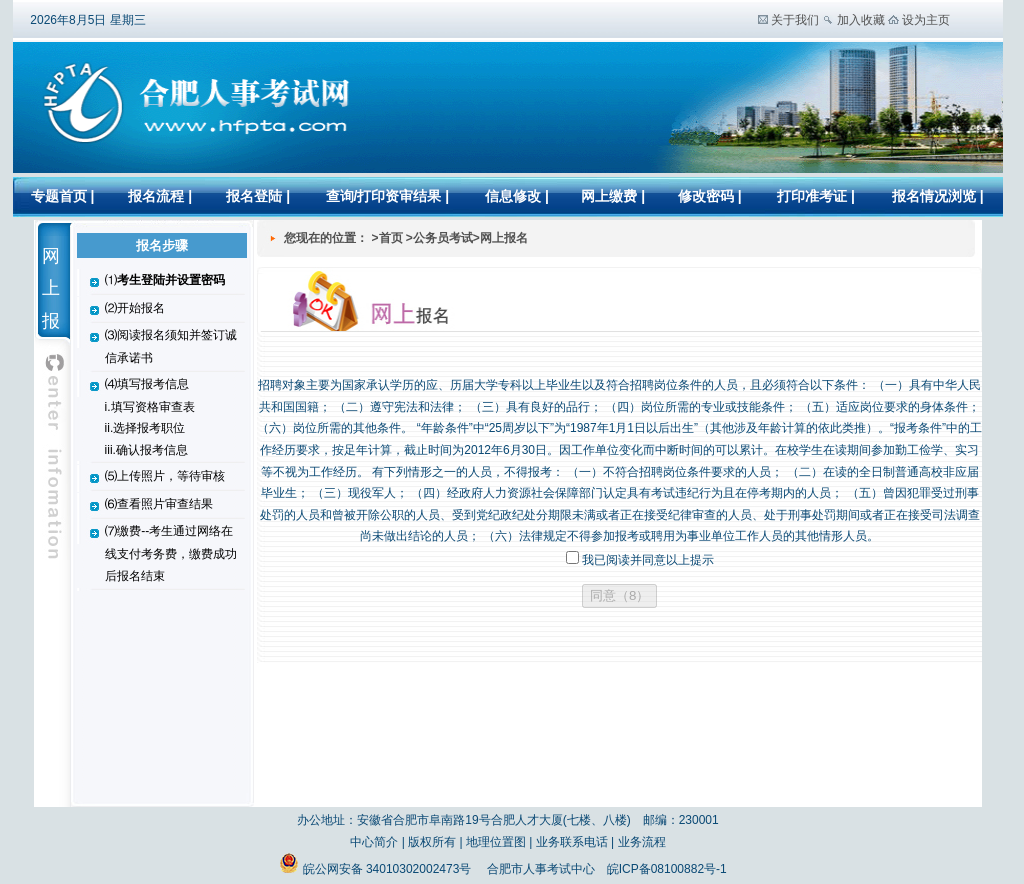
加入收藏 (861, 20)
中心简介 (374, 842)
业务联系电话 (572, 842)
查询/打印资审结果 (384, 196)
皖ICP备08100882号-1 (667, 869)
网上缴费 (609, 196)
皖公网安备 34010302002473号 (376, 869)
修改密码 (708, 196)
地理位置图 (496, 842)
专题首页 (59, 196)
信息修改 (513, 196)
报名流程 (156, 196)
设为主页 (926, 20)
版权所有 (432, 842)
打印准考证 (812, 196)
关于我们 (795, 20)
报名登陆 (254, 196)
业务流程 (642, 842)
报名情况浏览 (936, 196)
